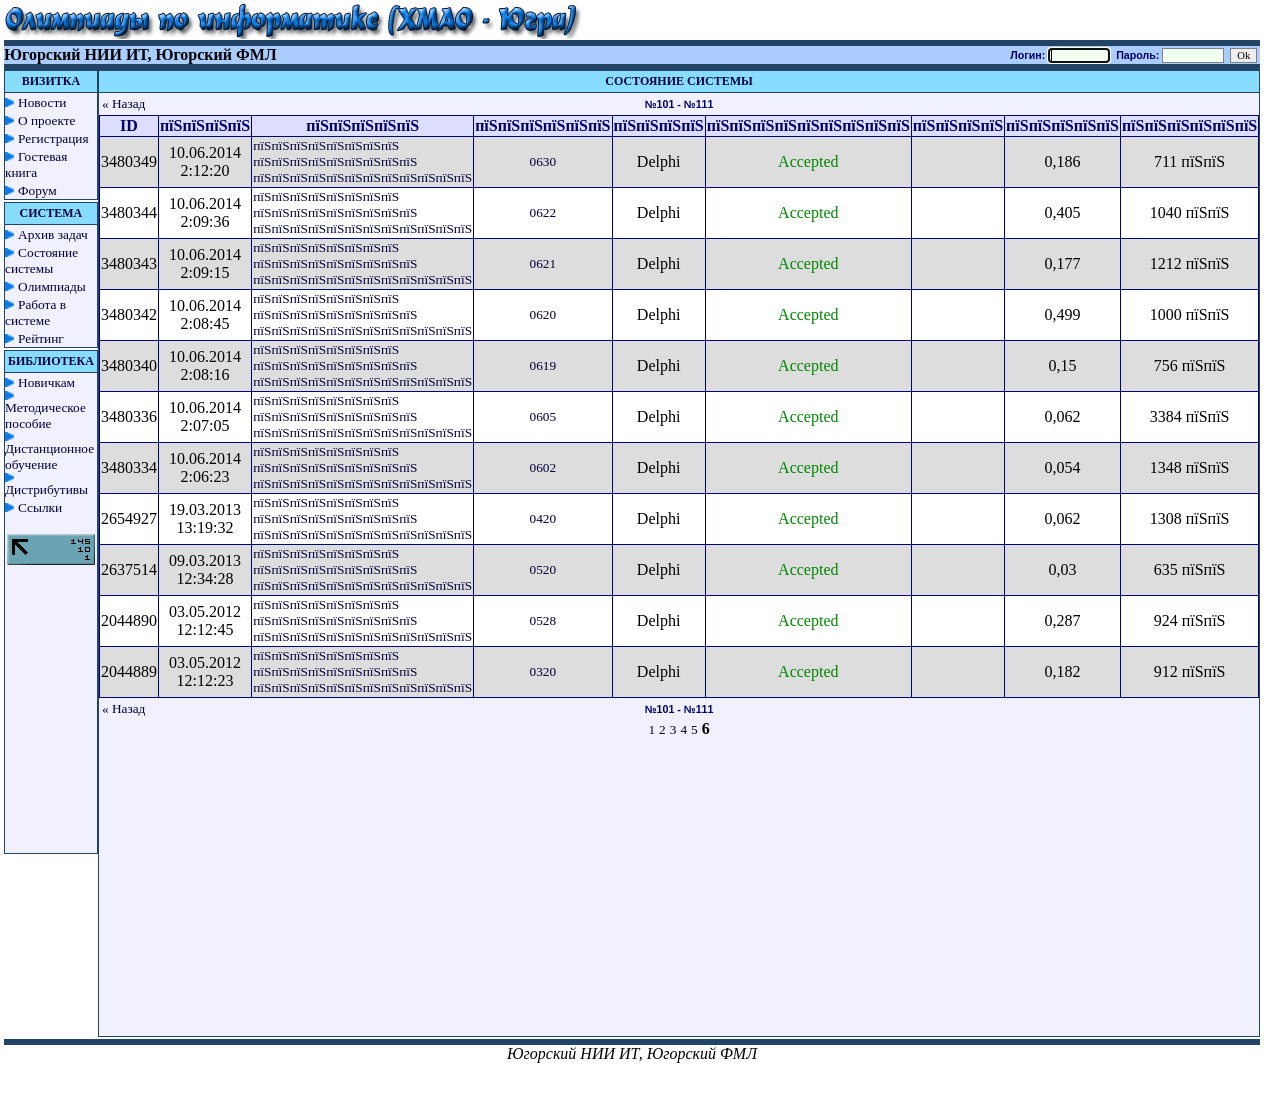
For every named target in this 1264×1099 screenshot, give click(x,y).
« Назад (124, 103)
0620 (542, 314)
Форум (37, 190)
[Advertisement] (679, 896)
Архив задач (53, 234)
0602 (542, 467)
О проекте (47, 120)
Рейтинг (41, 338)
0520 (542, 569)
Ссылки (40, 507)
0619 (542, 365)
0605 (542, 416)
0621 (542, 263)
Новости (42, 102)
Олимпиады (52, 286)
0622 (542, 212)
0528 (542, 620)
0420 (542, 518)
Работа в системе (35, 312)
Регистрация (53, 138)
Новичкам (46, 382)
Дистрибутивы (46, 489)
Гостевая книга (36, 164)
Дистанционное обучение (49, 456)
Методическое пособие (45, 415)
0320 (542, 671)
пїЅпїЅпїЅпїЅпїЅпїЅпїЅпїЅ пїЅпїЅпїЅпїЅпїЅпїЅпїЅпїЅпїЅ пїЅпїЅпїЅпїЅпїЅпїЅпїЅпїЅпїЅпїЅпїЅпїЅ (362, 161)
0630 (542, 161)
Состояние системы (41, 260)
